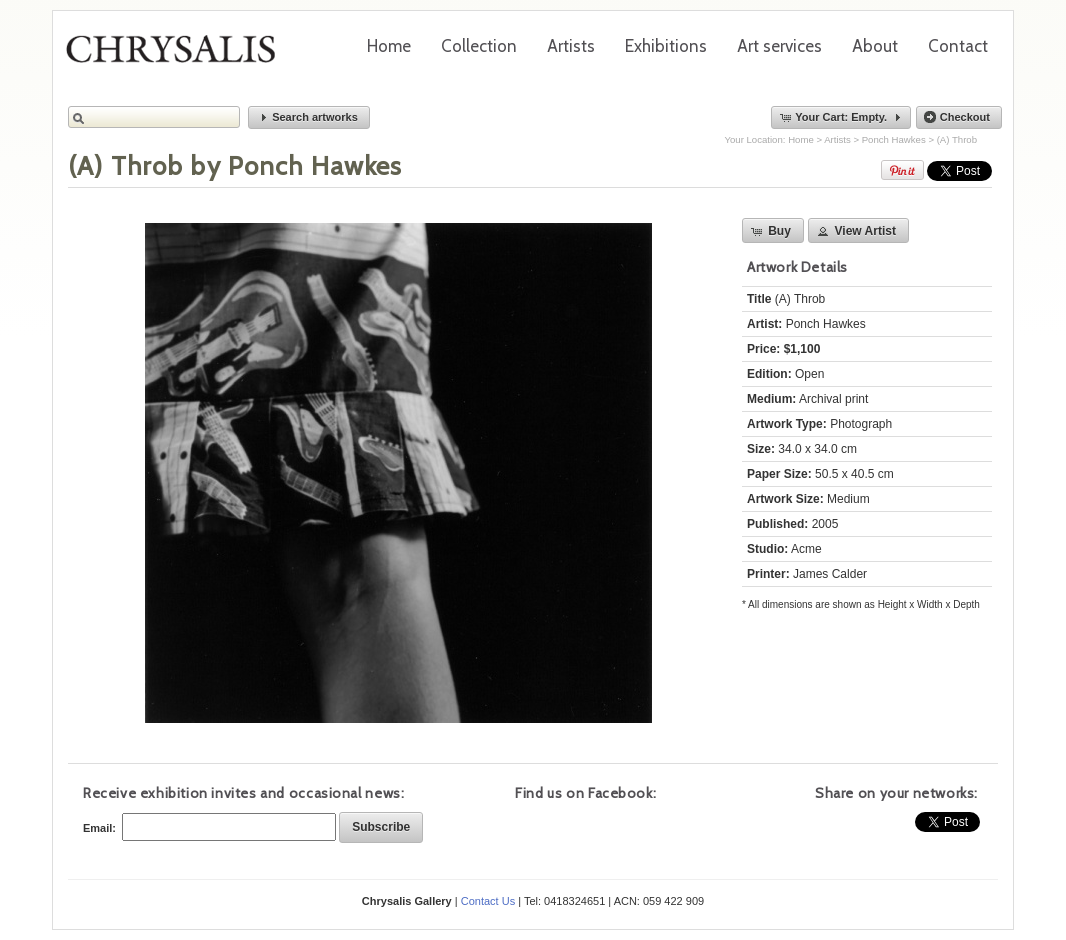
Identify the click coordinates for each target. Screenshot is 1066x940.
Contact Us (488, 901)
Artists (571, 46)
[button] (309, 117)
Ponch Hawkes (894, 139)
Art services (779, 46)
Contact (958, 46)
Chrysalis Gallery (178, 56)
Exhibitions (666, 46)
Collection (479, 46)
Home (389, 46)
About (875, 46)
